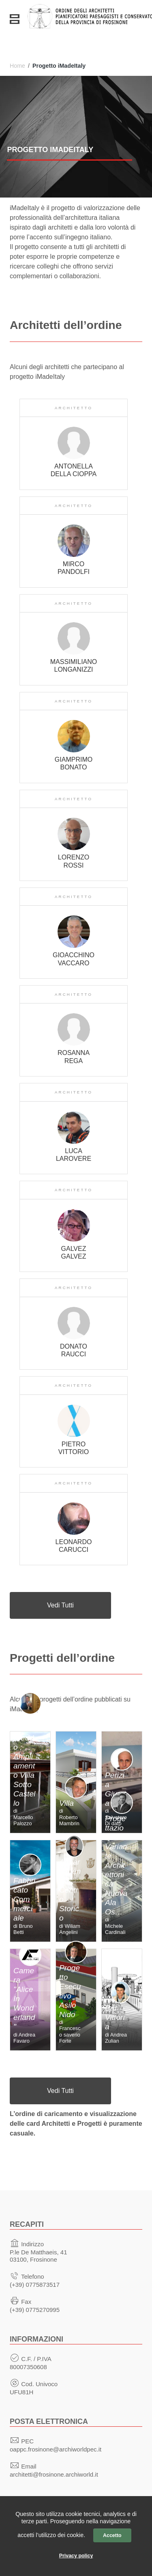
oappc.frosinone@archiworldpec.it (55, 2449)
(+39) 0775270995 (35, 2309)
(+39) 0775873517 (35, 2284)
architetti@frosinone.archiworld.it (54, 2474)
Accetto (112, 2535)
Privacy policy (76, 2556)
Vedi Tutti (60, 1605)
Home (17, 65)
